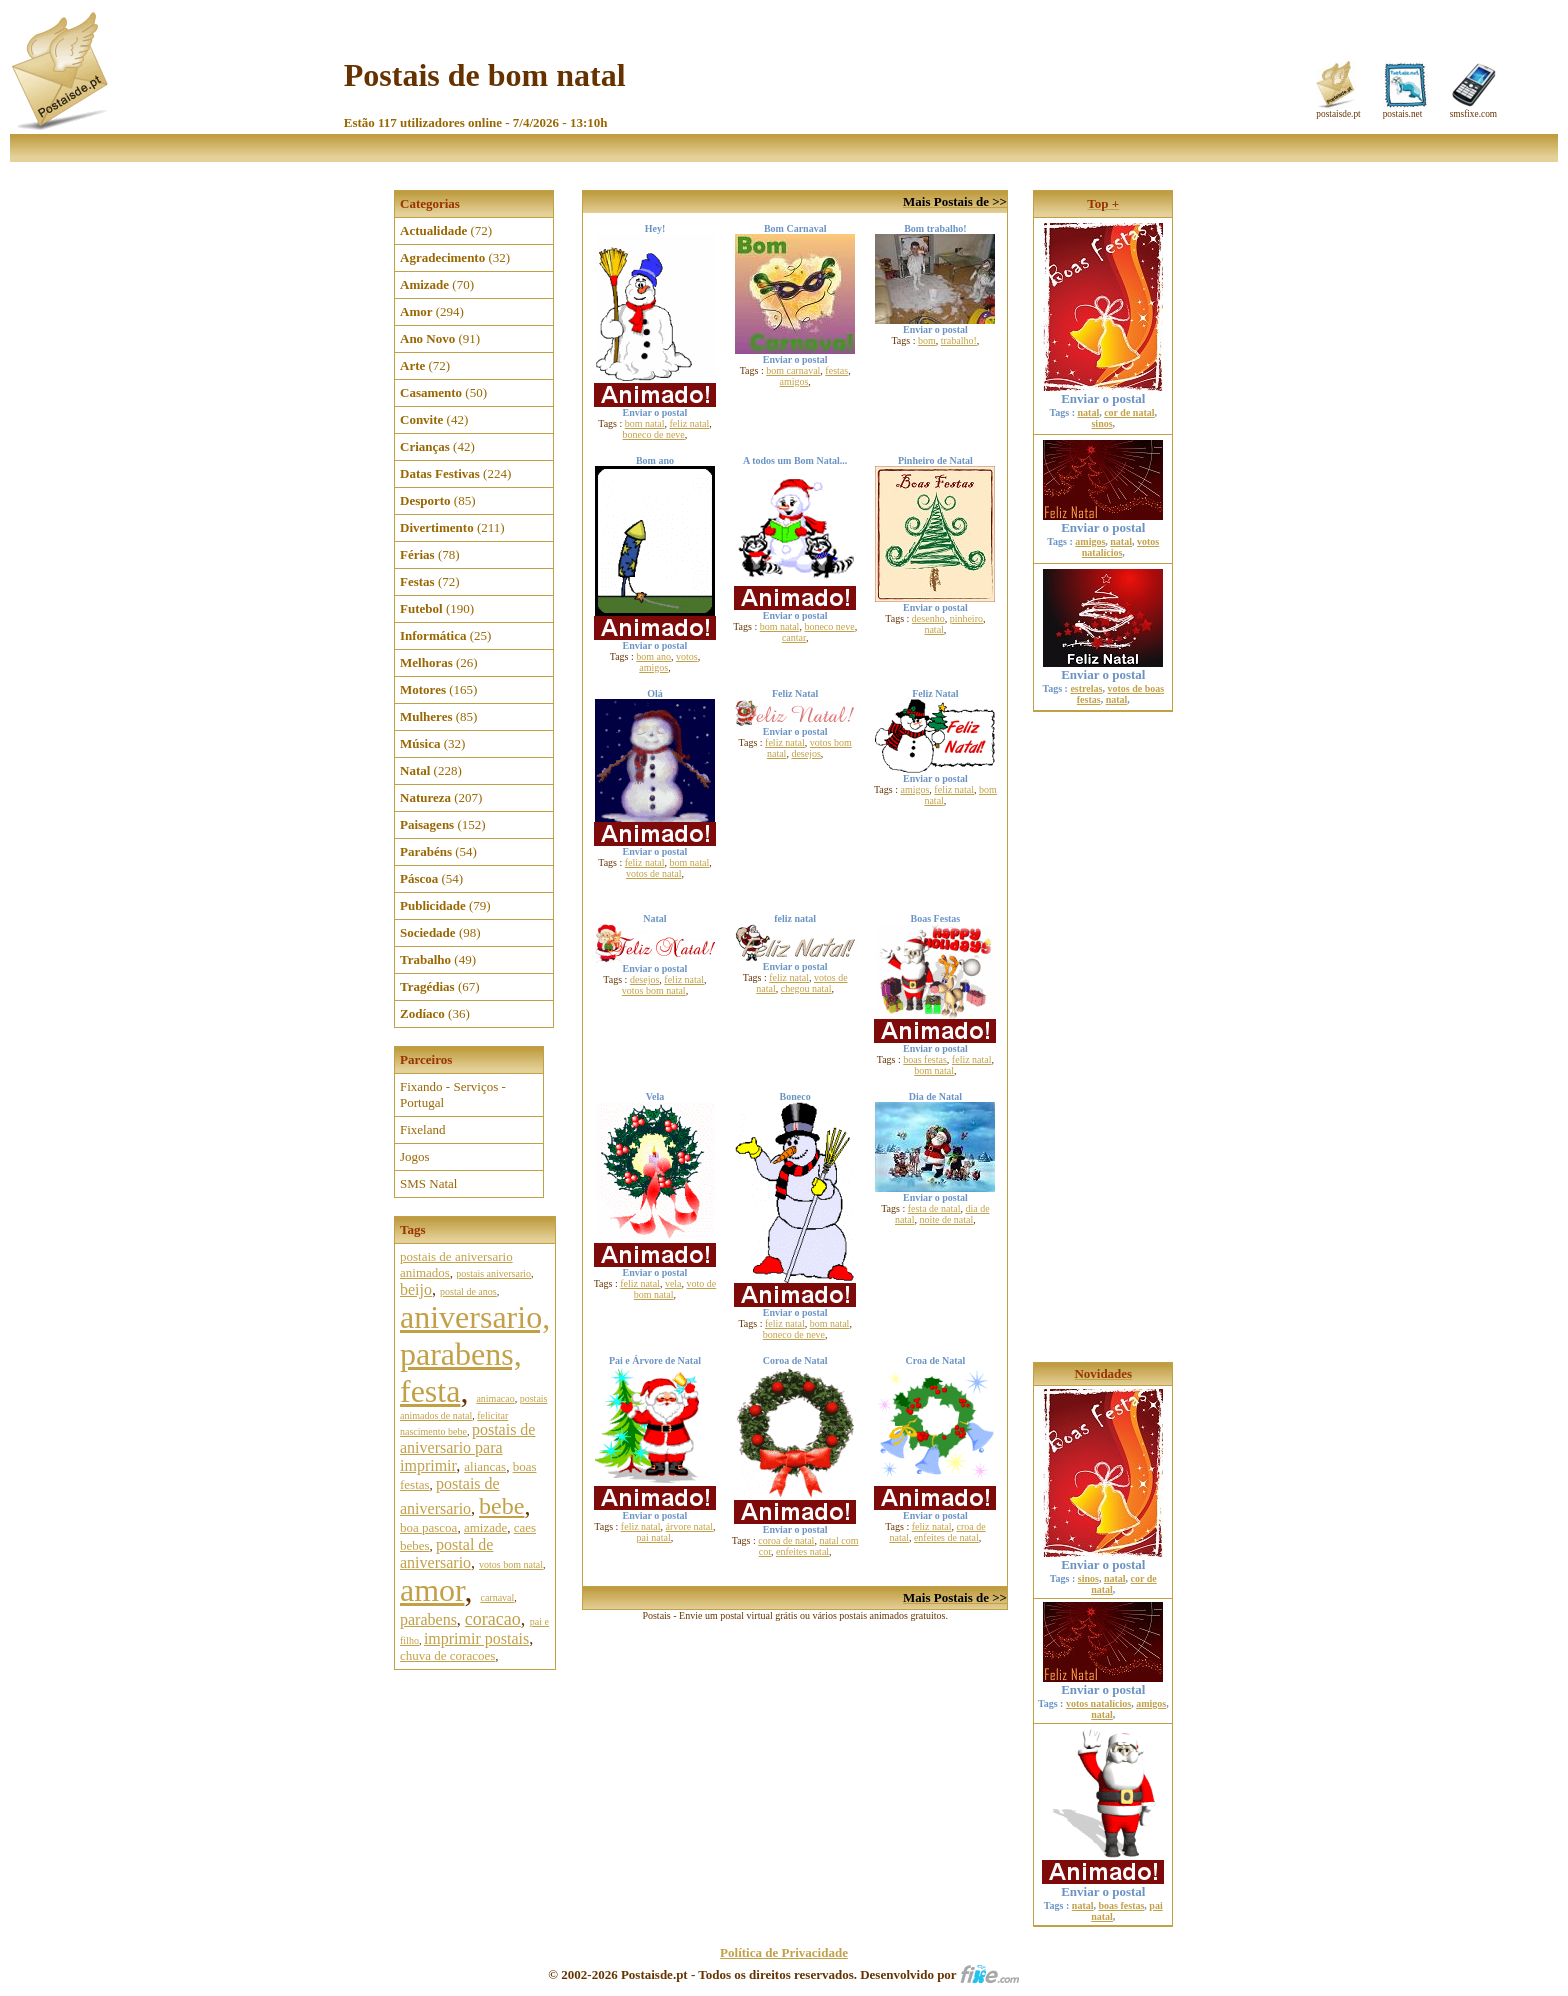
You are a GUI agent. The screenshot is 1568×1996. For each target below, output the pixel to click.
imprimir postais (476, 1638)
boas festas (925, 1059)
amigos (793, 381)
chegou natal (806, 988)
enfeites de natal (946, 1537)
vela (673, 1283)
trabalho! (959, 340)
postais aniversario (493, 1273)
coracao (493, 1619)
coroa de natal (786, 1540)
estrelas (1086, 688)
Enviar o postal (1103, 392)
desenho (928, 618)
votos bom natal (511, 1564)
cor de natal (1129, 412)
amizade (485, 1527)
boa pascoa (428, 1527)
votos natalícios (1120, 547)
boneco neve (829, 626)
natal (933, 629)
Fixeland (423, 1129)
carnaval (497, 1597)
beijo (416, 1289)
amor (432, 1590)
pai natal (654, 1537)
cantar (794, 637)
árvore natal (689, 1526)
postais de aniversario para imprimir (467, 1447)
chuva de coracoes (447, 1655)
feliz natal (689, 423)
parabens (428, 1619)
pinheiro (966, 618)
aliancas (485, 1466)
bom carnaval (793, 370)
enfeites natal (802, 1551)
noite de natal (946, 1219)
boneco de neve (654, 434)
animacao (495, 1398)
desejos (805, 753)
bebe (501, 1506)
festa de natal (934, 1208)
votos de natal (654, 873)
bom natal (645, 423)
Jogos (415, 1156)
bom (927, 340)
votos (687, 656)
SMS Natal (428, 1183)
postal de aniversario (446, 1553)
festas (836, 370)
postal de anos (468, 1291)
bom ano (653, 656)
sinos (1101, 423)
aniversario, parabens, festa (475, 1354)
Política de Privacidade (784, 1952)
